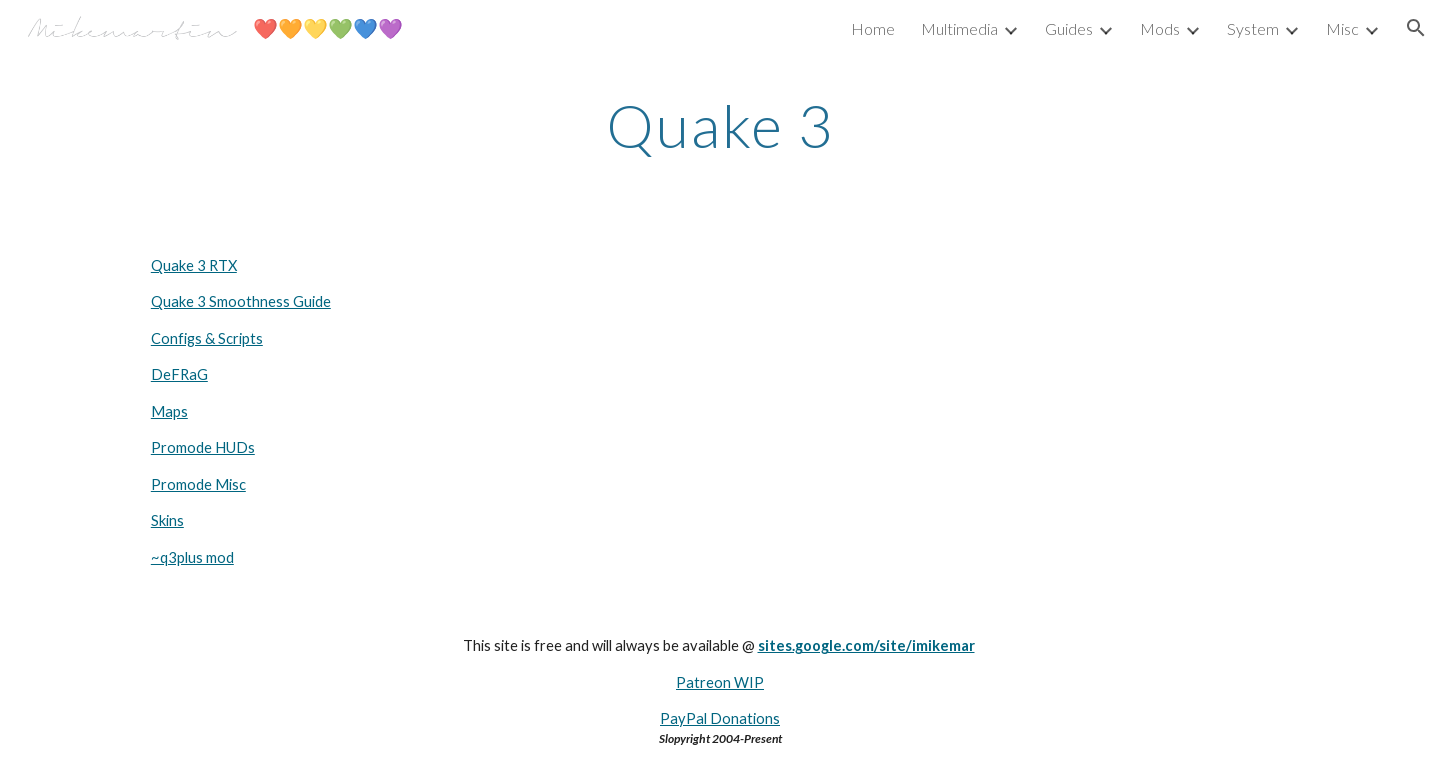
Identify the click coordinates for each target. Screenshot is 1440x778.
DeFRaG (179, 374)
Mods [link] (1160, 28)
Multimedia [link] (959, 28)
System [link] (1253, 28)
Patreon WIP (720, 682)
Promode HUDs (203, 447)
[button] (1416, 28)
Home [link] (873, 28)
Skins (167, 520)
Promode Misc (198, 484)
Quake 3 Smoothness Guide (241, 301)
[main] (720, 125)
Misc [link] (1342, 28)
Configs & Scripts (207, 338)
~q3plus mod (192, 557)
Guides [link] (1069, 28)
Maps (169, 411)
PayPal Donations (720, 718)
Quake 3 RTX (194, 265)
